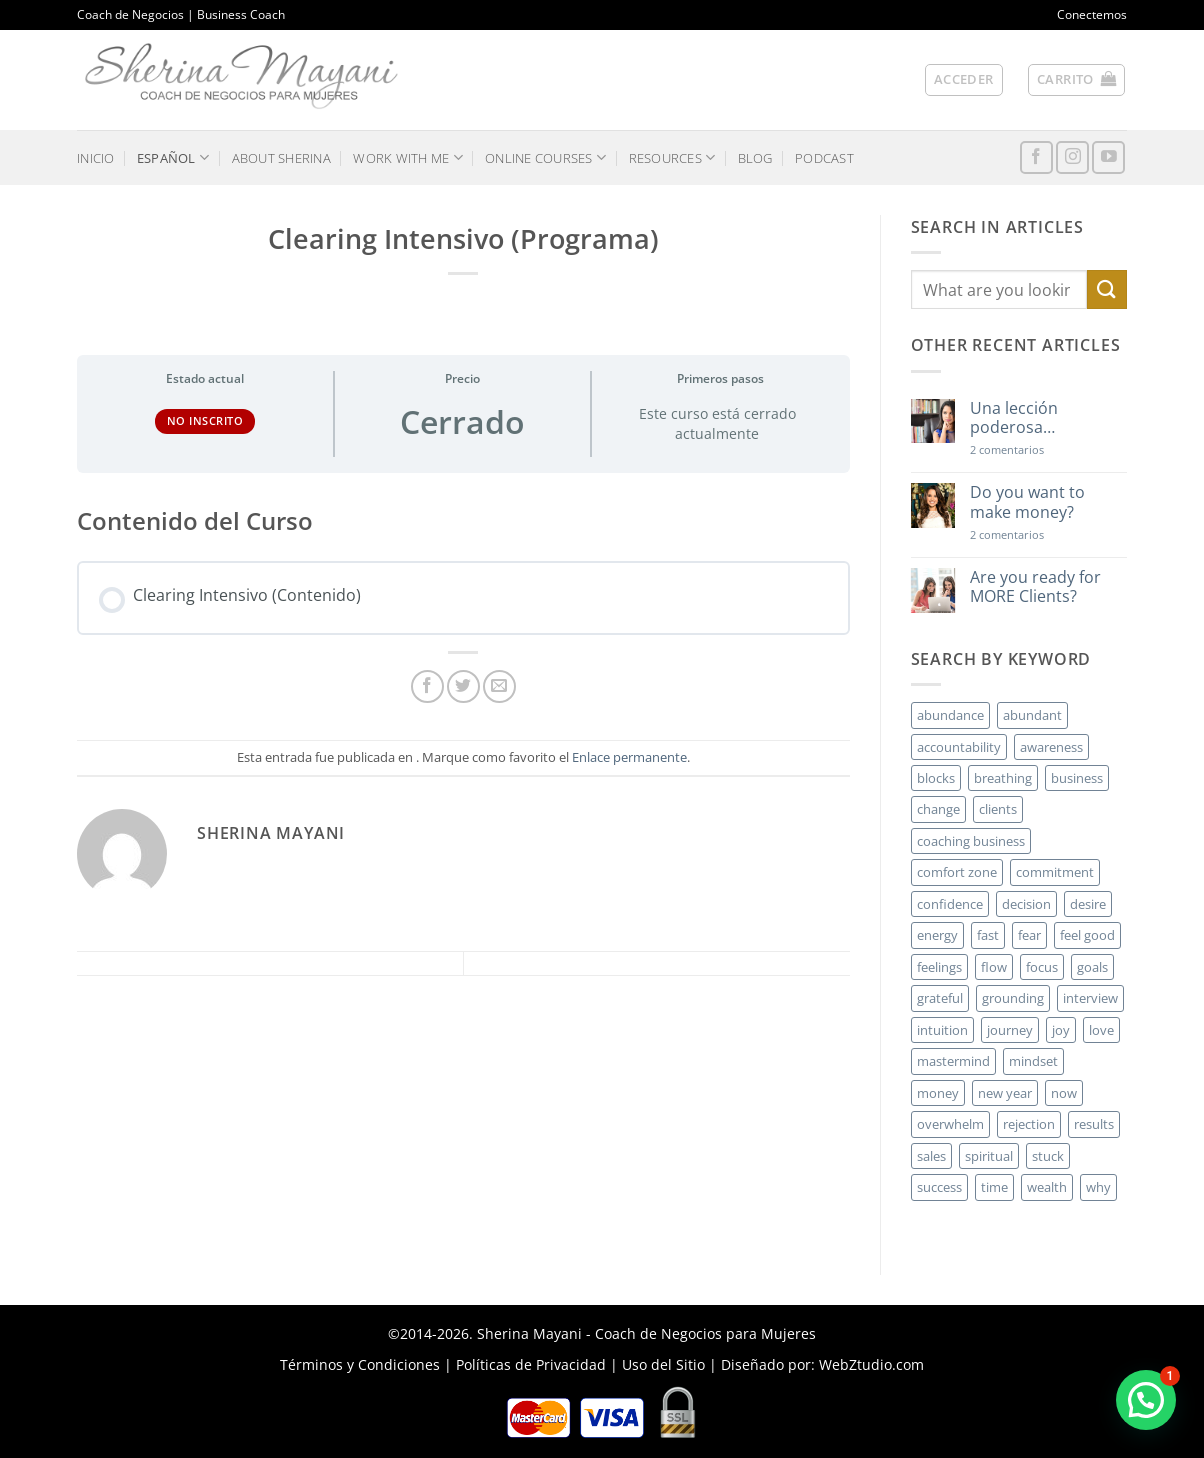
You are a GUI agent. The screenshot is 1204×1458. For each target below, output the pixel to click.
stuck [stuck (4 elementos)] (1048, 1156)
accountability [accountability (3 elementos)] (959, 747)
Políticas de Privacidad (531, 1364)
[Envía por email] (499, 686)
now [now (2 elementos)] (1064, 1093)
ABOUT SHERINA (281, 158)
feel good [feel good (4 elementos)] (1087, 935)
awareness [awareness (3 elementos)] (1051, 747)
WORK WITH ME (408, 157)
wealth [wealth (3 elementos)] (1047, 1187)
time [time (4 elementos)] (994, 1187)
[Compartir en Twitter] (463, 686)
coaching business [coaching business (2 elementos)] (971, 841)
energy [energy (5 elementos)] (937, 935)
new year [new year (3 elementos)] (1005, 1093)
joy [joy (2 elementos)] (1061, 1030)
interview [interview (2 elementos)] (1090, 998)
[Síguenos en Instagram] (1072, 157)
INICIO (96, 158)
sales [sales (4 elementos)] (931, 1156)
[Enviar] (1107, 289)
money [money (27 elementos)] (938, 1093)
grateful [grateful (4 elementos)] (940, 998)
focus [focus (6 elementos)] (1042, 967)
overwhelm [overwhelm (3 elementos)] (950, 1124)
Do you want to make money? (1027, 502)
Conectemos (1092, 14)
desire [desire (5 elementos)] (1088, 904)
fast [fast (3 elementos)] (988, 935)
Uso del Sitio (663, 1364)
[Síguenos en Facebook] (1036, 157)
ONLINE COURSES (545, 157)
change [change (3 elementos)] (938, 809)
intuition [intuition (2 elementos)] (942, 1030)
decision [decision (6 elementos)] (1026, 904)
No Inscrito (205, 420)
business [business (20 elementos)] (1077, 778)
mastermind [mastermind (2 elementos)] (953, 1061)
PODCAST (824, 158)
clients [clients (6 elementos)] (998, 809)
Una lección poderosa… (1014, 418)
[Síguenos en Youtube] (1108, 157)
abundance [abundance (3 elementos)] (950, 715)
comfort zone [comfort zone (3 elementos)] (957, 872)
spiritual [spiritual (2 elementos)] (989, 1156)
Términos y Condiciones (360, 1364)
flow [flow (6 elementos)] (994, 967)
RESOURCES (672, 157)
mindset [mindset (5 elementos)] (1033, 1061)
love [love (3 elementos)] (1101, 1030)
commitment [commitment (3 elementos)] (1055, 872)
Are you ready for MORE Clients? (1035, 587)
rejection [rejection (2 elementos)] (1029, 1124)
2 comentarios (1036, 449)
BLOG (755, 158)
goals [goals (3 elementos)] (1092, 967)
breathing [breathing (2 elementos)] (1003, 778)
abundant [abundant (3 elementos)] (1032, 715)
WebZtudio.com (871, 1364)
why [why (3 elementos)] (1098, 1187)
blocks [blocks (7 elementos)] (936, 778)
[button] (964, 80)
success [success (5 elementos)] (939, 1187)
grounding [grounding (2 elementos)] (1013, 998)
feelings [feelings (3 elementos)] (939, 967)
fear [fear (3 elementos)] (1029, 935)
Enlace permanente (629, 757)
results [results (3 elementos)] (1094, 1124)
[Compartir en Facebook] (427, 686)
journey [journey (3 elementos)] (1010, 1030)
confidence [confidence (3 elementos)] (950, 904)
